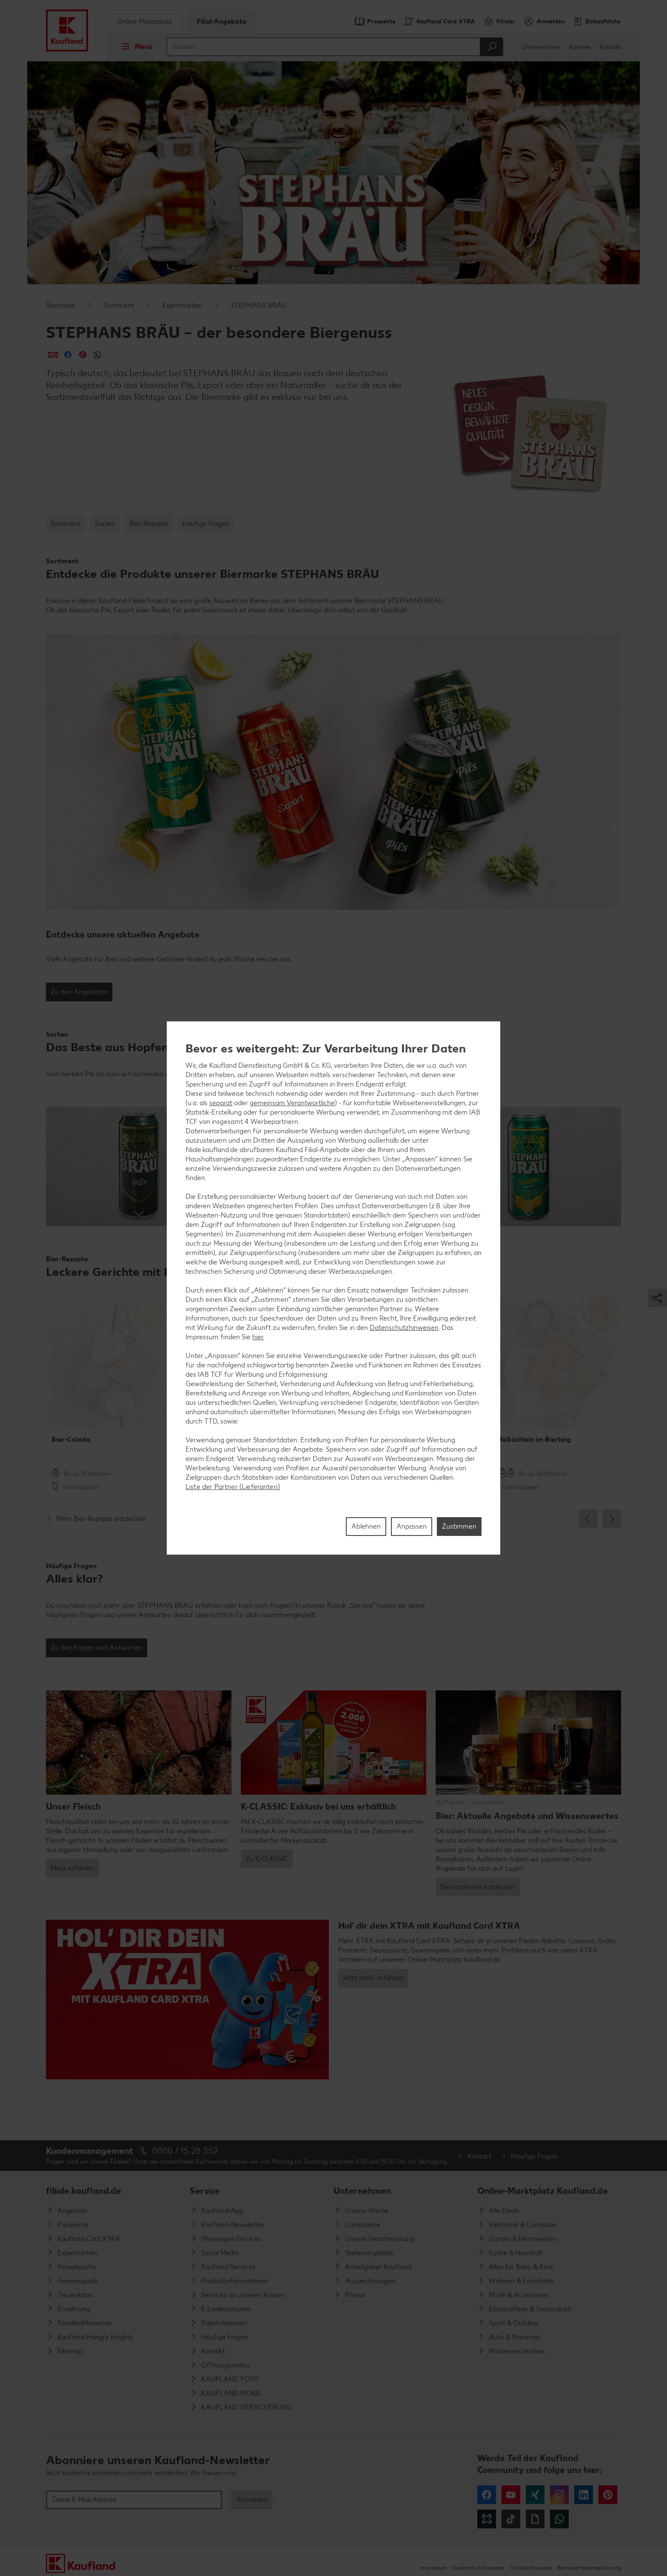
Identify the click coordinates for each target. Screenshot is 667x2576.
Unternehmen (541, 47)
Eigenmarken (182, 305)
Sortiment (119, 305)
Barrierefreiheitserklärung (589, 2568)
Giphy (535, 2519)
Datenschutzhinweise (478, 2568)
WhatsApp (559, 2519)
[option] (114, 1397)
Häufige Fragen (205, 524)
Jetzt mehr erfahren (373, 1978)
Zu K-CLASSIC (266, 1859)
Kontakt (610, 47)
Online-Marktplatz (144, 21)
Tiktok (511, 2519)
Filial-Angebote (221, 21)
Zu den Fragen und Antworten (97, 1648)
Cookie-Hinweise (530, 2568)
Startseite (60, 305)
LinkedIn (583, 2494)
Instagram (559, 2494)
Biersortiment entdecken (477, 1887)
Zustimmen (459, 1526)
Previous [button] (588, 1519)
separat (220, 1103)
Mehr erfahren (72, 1868)
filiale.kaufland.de (83, 2190)
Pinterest (608, 2494)
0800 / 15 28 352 (185, 2150)
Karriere (579, 47)
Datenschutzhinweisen (404, 1328)
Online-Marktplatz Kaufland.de (542, 2190)
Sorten (105, 524)
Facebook (486, 2494)
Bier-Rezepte (148, 524)
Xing (535, 2494)
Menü (134, 46)
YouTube (511, 2494)
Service (205, 2190)
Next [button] (611, 1519)
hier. (258, 1337)
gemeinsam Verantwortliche (292, 1103)
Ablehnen (366, 1526)
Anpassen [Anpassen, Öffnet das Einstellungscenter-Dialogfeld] (411, 1526)
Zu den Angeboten (79, 992)
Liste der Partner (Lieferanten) (232, 1487)
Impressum (433, 2568)
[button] (138, 1166)
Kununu (486, 2519)
